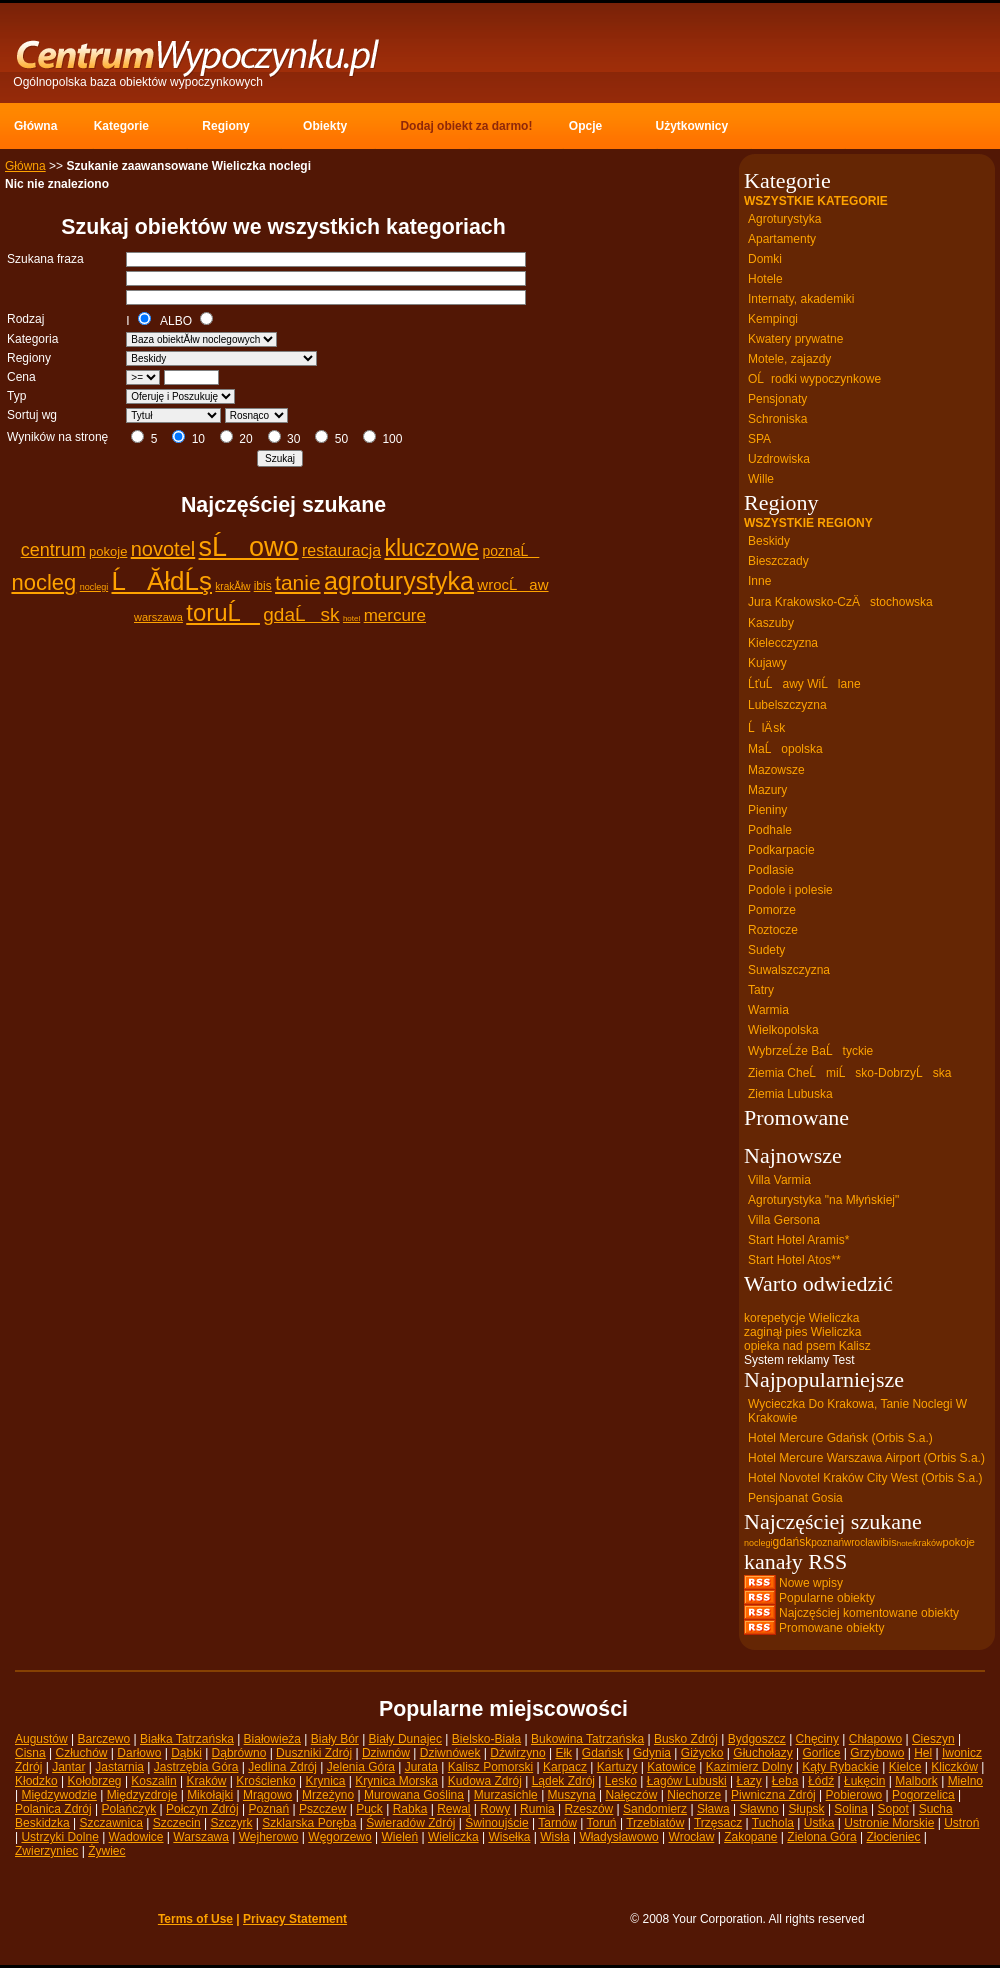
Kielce (905, 1767)
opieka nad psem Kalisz (807, 1346)
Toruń (602, 1823)
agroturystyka (399, 581)
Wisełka (509, 1837)
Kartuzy (617, 1767)
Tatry (761, 990)
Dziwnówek (450, 1753)
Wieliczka (453, 1837)
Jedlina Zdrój (282, 1767)
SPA (759, 439)
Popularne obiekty (827, 1598)
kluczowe (431, 548)
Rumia (537, 1809)
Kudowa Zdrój (485, 1781)
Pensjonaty (777, 399)
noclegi (94, 587)
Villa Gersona (784, 1220)
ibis (263, 586)
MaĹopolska (785, 749)
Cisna (30, 1753)
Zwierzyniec (46, 1851)
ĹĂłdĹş (162, 581)
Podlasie (771, 870)
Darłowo (139, 1753)
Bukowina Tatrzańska (587, 1739)
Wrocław (692, 1837)
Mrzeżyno (328, 1795)
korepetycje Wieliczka (801, 1318)
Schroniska (777, 419)
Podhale (770, 830)
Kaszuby (771, 623)
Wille (761, 479)
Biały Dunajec (405, 1739)
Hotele (765, 279)
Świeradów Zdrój (410, 1823)
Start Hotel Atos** (794, 1260)
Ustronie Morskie (889, 1823)
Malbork (916, 1781)
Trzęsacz (718, 1823)
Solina (850, 1809)
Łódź (821, 1781)
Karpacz (565, 1767)
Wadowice (136, 1837)
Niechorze (694, 1795)
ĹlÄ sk (766, 728)
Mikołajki (210, 1795)
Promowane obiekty (831, 1628)
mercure (395, 615)
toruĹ (223, 612)
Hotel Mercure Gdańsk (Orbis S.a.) (840, 1438)
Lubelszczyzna (787, 705)
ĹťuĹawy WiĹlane (804, 684)
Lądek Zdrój (563, 1781)
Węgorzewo (339, 1837)
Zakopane (750, 1837)
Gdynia (652, 1753)
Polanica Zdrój (53, 1809)
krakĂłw (232, 586)
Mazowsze (776, 770)
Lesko (621, 1781)
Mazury (767, 790)
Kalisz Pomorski (490, 1767)
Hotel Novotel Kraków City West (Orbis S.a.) (865, 1478)
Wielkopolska (783, 1030)
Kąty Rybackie (840, 1767)
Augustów (41, 1739)
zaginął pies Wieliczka (802, 1332)
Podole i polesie (790, 890)
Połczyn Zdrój (202, 1809)
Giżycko (702, 1753)
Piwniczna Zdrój (773, 1795)
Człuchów (81, 1753)
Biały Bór (335, 1739)
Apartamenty (782, 239)
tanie (298, 582)
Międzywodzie (58, 1795)
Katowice (671, 1767)
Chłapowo (875, 1739)
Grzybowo (877, 1753)
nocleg (43, 582)
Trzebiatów (655, 1823)
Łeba (785, 1781)
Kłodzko (36, 1781)
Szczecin (177, 1823)
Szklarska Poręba (309, 1823)
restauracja (341, 550)
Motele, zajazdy (789, 359)
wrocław (862, 1542)
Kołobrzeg (95, 1781)
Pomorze (772, 910)
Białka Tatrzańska (187, 1739)
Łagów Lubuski (687, 1781)
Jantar (68, 1767)
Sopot (893, 1809)
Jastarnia (119, 1767)
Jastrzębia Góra (196, 1767)
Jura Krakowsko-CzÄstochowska (840, 602)
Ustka (819, 1823)
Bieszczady (778, 561)
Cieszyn (933, 1739)
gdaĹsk (301, 614)
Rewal (453, 1809)
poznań (827, 1542)
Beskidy (769, 541)
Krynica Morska (396, 1781)
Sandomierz (655, 1809)
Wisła (554, 1837)
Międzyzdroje (142, 1795)
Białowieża (272, 1739)
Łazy (748, 1781)
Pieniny (767, 810)
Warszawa (201, 1837)
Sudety (766, 950)
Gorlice (821, 1753)
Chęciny (817, 1739)
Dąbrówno (239, 1753)
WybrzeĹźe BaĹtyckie (810, 1051)
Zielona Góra (821, 1837)
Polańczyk (129, 1809)
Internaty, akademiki (801, 299)
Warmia (768, 1010)
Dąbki (186, 1753)
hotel (351, 618)
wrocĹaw (512, 584)
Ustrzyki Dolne (59, 1837)
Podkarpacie (781, 850)
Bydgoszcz (757, 1739)
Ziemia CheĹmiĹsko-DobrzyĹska (849, 1073)
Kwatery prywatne (795, 339)
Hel (923, 1753)
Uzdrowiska (779, 459)
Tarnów (557, 1823)
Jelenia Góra (361, 1767)
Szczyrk (231, 1823)
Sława (713, 1809)
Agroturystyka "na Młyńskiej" (823, 1200)
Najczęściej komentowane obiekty (869, 1613)
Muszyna (572, 1795)
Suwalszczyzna (789, 970)
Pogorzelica (923, 1795)
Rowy (495, 1809)
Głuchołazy (762, 1753)
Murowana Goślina (414, 1795)
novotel (163, 549)
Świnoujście (496, 1823)
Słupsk (807, 1809)
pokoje (108, 551)
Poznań (269, 1809)
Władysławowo (618, 1837)
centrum (53, 550)
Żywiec (106, 1851)
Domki (765, 259)
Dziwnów (386, 1753)
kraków (928, 1543)
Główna (25, 166)
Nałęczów (631, 1795)
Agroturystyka (784, 219)
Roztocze (773, 930)
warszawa (158, 617)
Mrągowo (267, 1795)
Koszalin (153, 1781)
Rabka (410, 1809)
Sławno (758, 1809)
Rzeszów (589, 1809)
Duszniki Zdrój (314, 1753)
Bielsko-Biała (486, 1739)
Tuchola (773, 1823)
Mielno (965, 1781)
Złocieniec (893, 1837)
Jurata (421, 1767)
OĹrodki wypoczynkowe (814, 379)
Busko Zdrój (686, 1739)
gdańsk (792, 1542)
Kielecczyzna (783, 643)
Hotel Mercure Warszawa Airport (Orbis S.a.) (866, 1458)
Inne (759, 581)
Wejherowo (269, 1837)
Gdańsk (602, 1753)
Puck (369, 1809)
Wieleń (399, 1837)
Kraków (207, 1781)
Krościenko (265, 1781)
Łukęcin (864, 1781)
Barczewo (104, 1739)
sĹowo (249, 547)
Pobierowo (854, 1795)
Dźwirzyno (517, 1753)
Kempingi (773, 319)
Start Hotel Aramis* (798, 1240)
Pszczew (322, 1809)
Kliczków (954, 1767)
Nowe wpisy (811, 1583)
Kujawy (767, 663)
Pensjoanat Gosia (795, 1498)
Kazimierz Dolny (749, 1767)
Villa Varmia (779, 1180)
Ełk (563, 1753)
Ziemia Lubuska (790, 1094)
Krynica (325, 1781)
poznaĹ (510, 551)
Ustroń (961, 1823)
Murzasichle (506, 1795)
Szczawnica (111, 1823)
